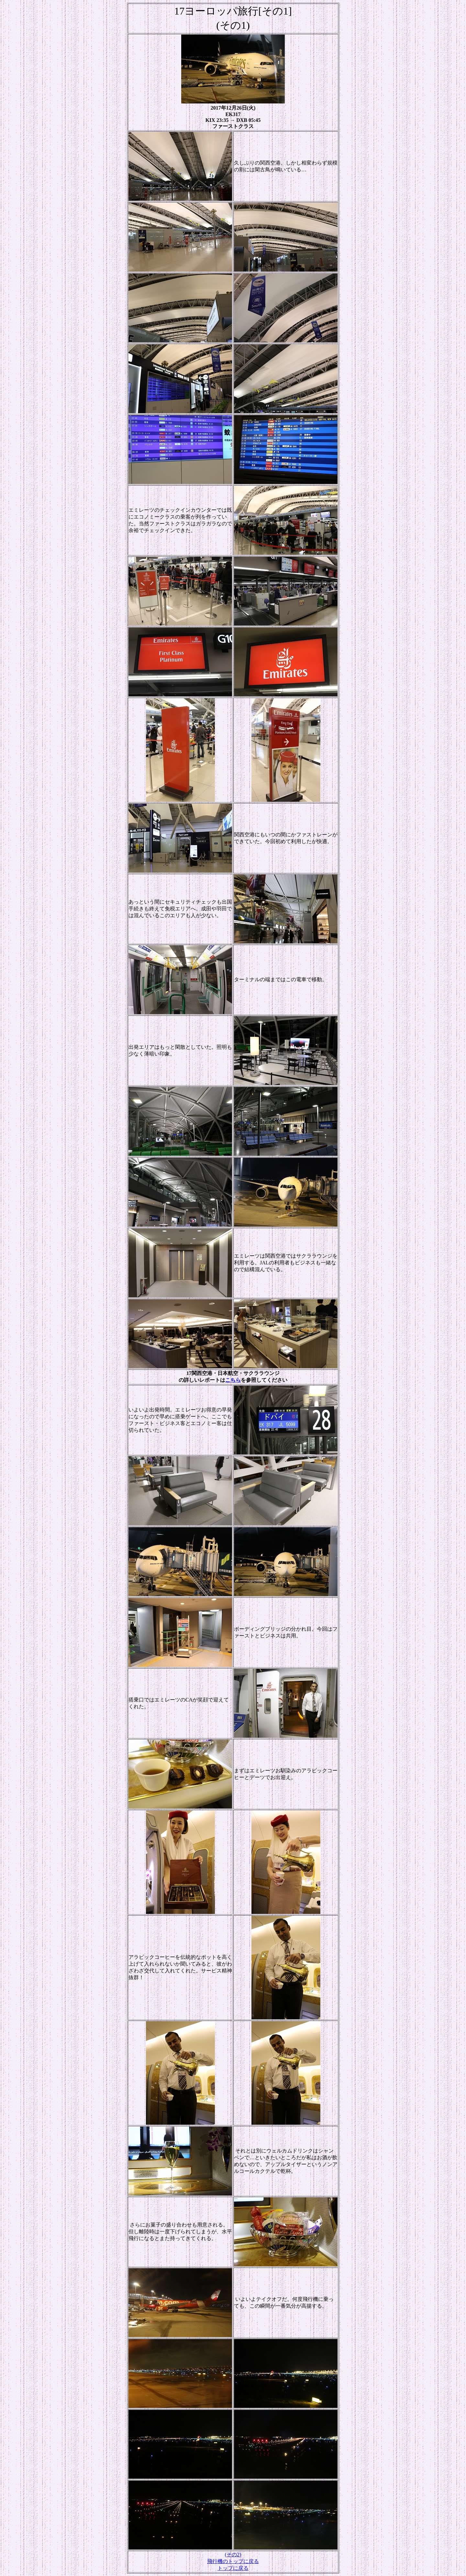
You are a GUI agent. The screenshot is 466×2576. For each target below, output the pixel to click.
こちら (233, 1380)
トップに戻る (233, 2568)
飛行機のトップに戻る (233, 2561)
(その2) (233, 2554)
